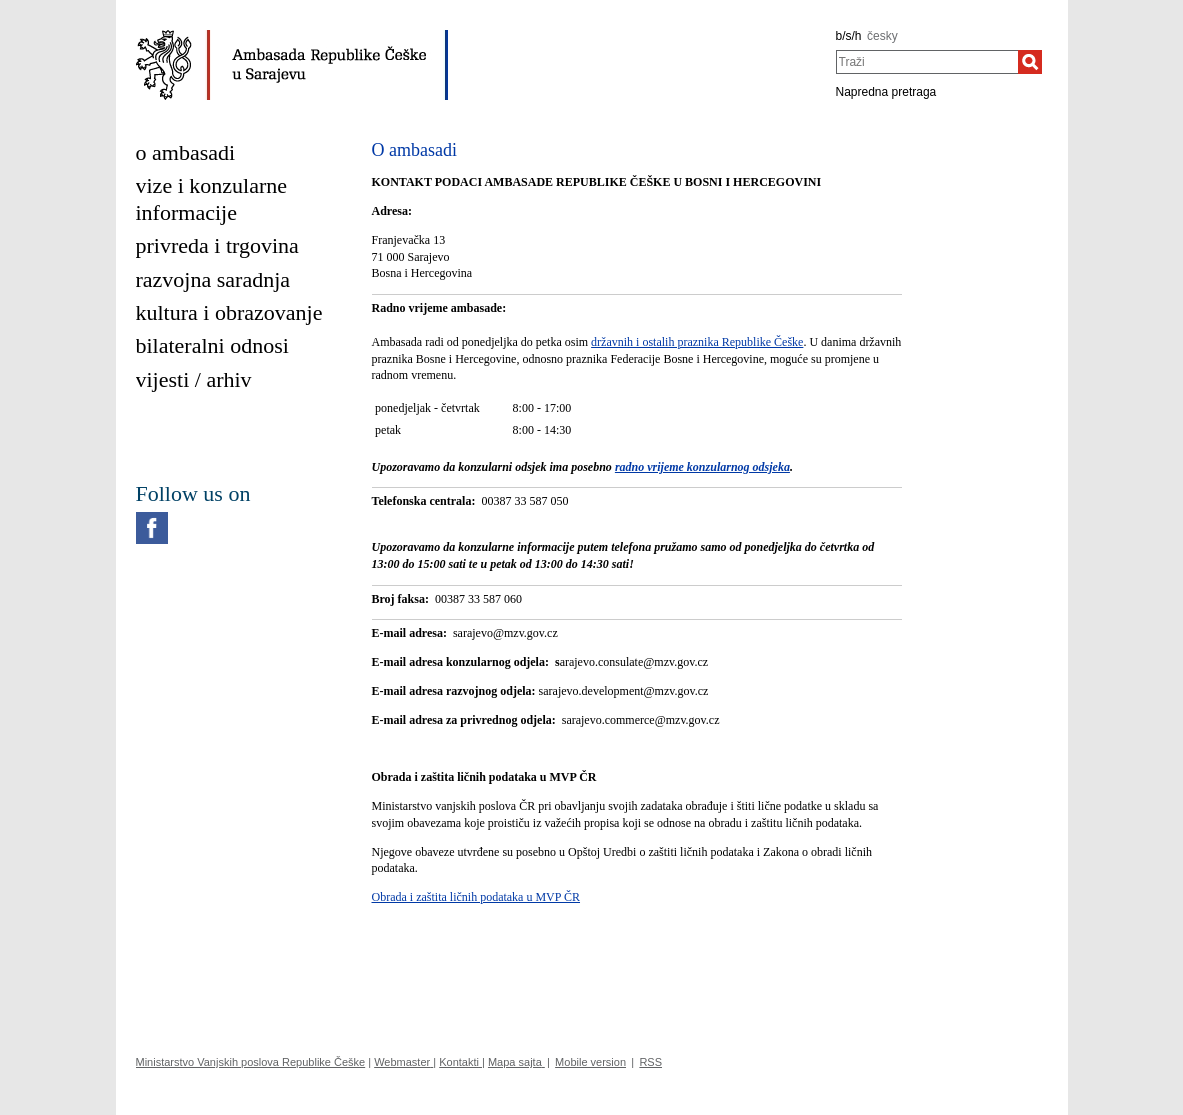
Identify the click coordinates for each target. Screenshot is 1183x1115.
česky (882, 36)
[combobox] (927, 62)
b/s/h (849, 36)
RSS (650, 1062)
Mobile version (590, 1062)
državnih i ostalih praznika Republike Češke (697, 342)
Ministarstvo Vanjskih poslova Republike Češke (251, 1062)
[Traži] (1030, 62)
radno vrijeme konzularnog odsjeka (702, 467)
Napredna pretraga (886, 92)
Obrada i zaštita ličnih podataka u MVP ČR (476, 897)
